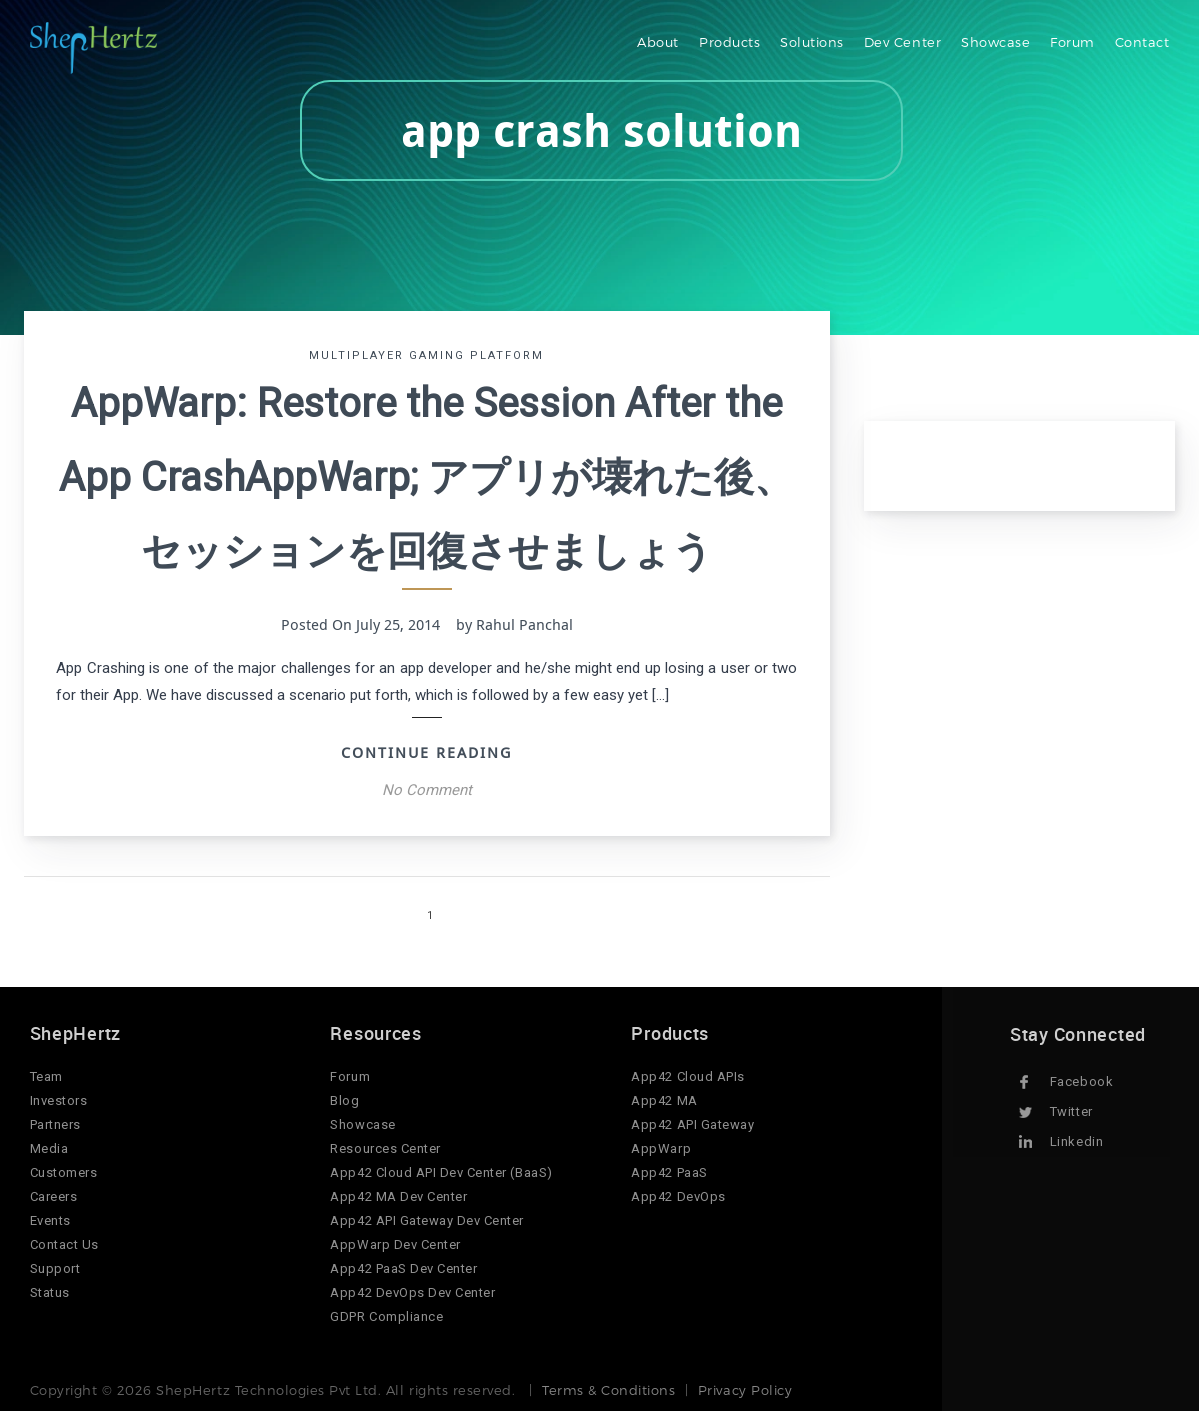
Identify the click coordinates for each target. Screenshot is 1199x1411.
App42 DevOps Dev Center (412, 1292)
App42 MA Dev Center (398, 1196)
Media (49, 1148)
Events (50, 1220)
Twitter (1071, 1111)
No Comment (427, 790)
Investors (59, 1100)
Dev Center (902, 42)
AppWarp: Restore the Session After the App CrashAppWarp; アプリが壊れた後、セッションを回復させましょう (426, 477)
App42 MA (664, 1100)
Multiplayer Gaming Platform (426, 355)
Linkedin (1076, 1141)
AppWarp (661, 1148)
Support (55, 1268)
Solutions (812, 42)
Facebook (1081, 1081)
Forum (1072, 42)
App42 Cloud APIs (687, 1076)
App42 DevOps (678, 1196)
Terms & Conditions (608, 1390)
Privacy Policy (745, 1390)
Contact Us (64, 1244)
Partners (55, 1124)
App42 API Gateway (692, 1124)
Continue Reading (426, 752)
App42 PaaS (669, 1172)
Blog (344, 1100)
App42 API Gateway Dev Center (427, 1220)
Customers (64, 1172)
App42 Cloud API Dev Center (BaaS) (441, 1172)
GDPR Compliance (386, 1316)
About (658, 42)
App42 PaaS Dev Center (403, 1268)
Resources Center (385, 1148)
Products (729, 42)
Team (46, 1076)
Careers (54, 1196)
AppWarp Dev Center (395, 1244)
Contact (1142, 42)
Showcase (995, 42)
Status (50, 1292)
